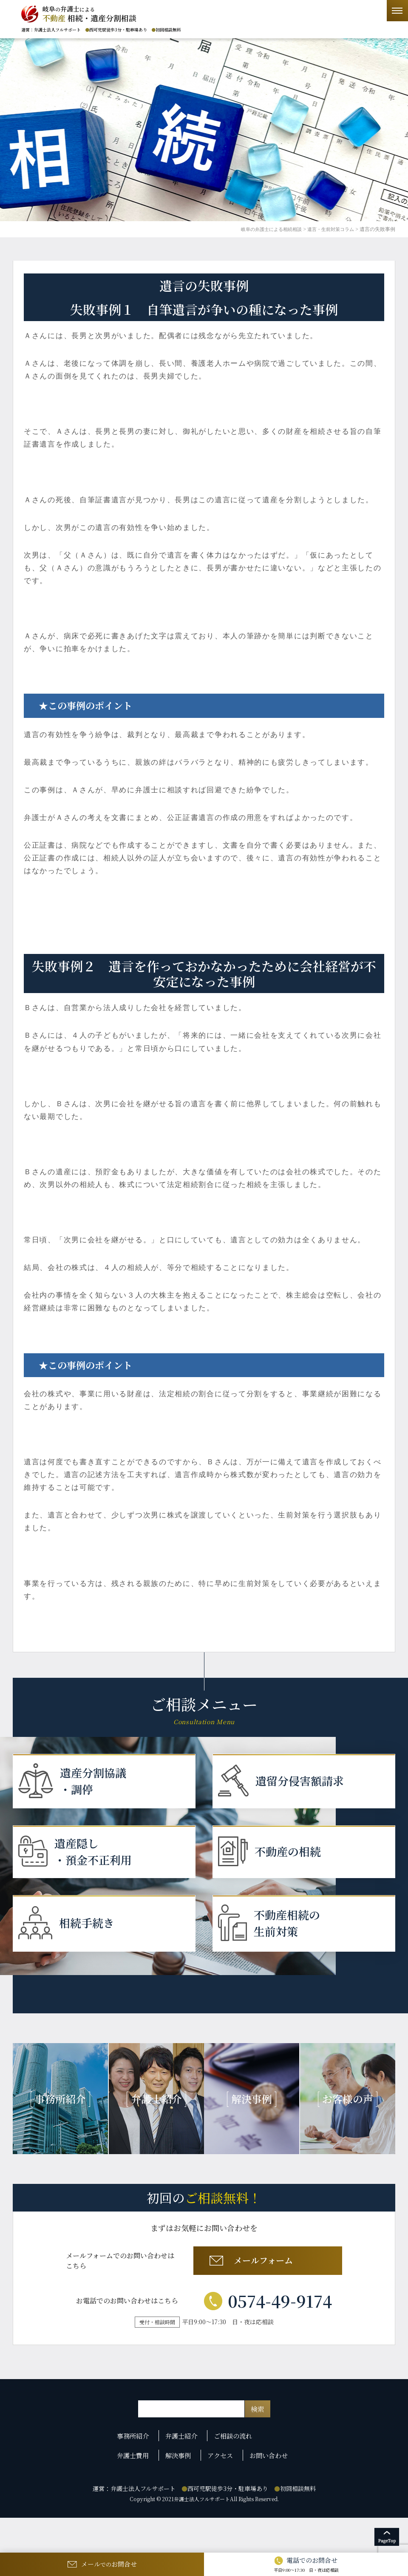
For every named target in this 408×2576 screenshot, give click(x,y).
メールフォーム (266, 2298)
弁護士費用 (137, 2492)
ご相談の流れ (234, 2477)
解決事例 (180, 2492)
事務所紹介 (137, 2477)
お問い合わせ (268, 2492)
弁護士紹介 (184, 2477)
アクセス (221, 2492)
